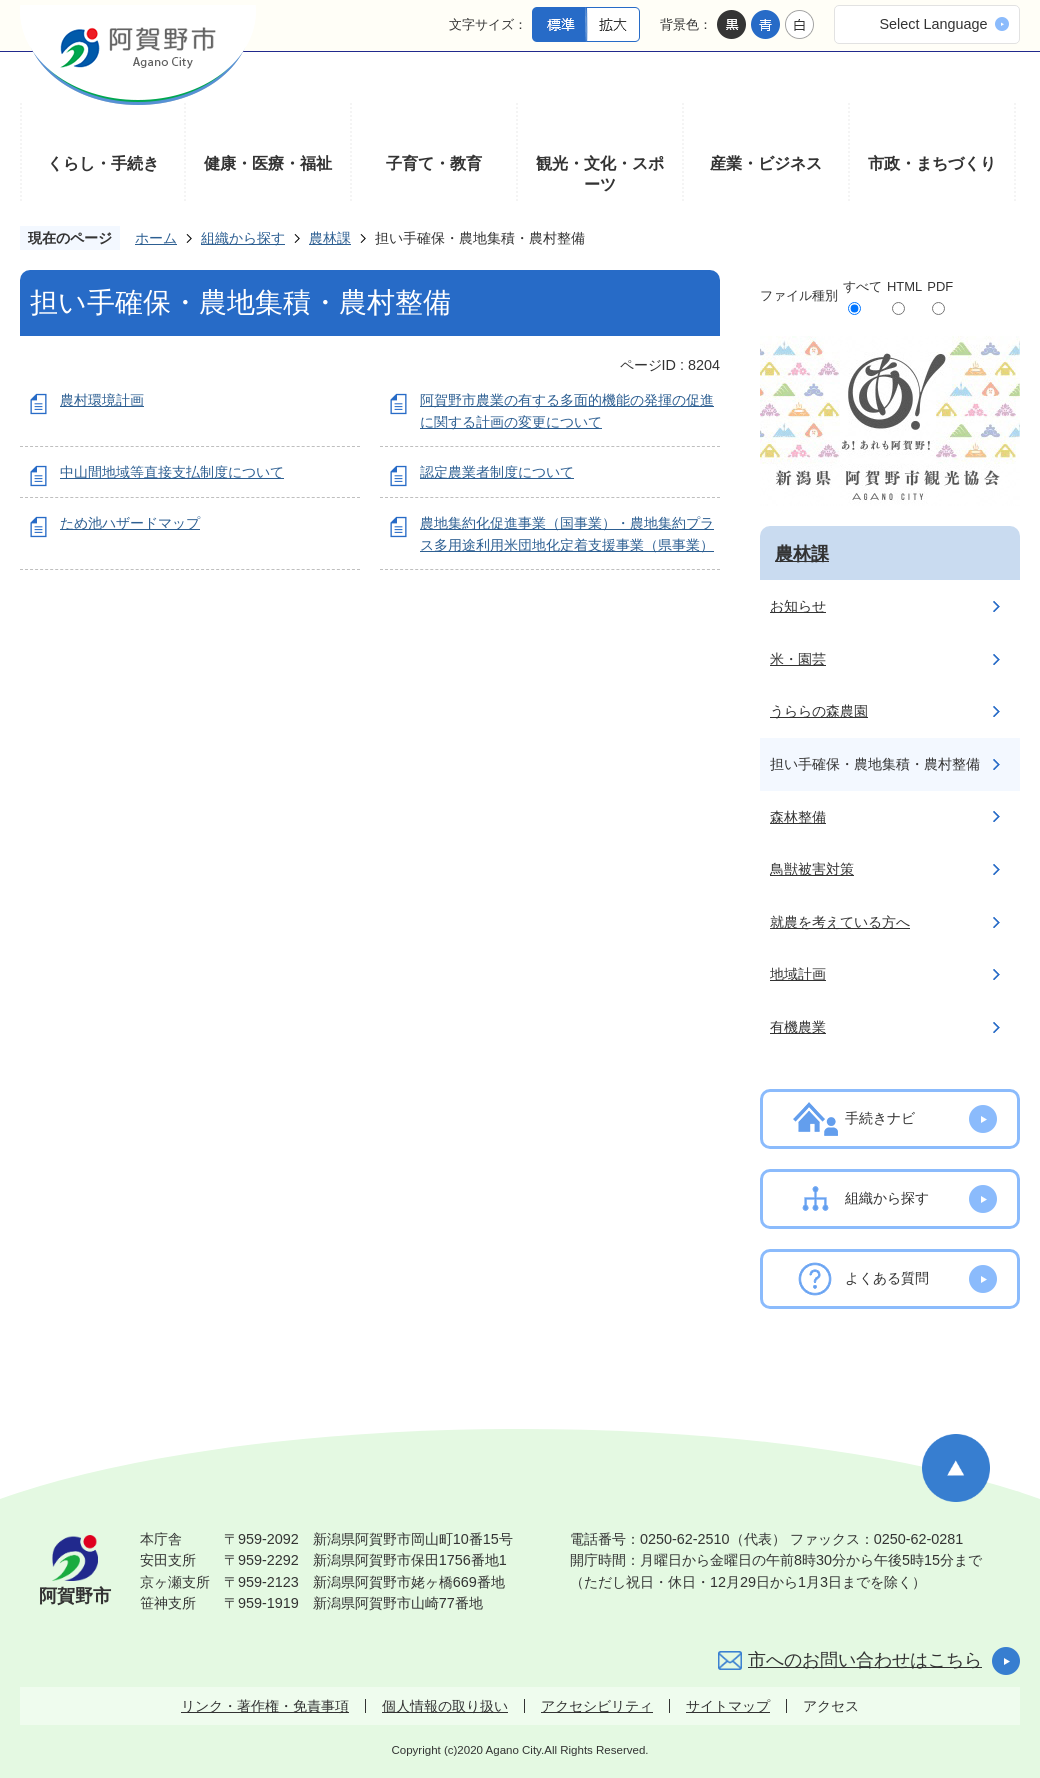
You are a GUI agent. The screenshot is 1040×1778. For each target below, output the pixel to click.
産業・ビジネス (766, 163)
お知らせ (798, 606)
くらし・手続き (103, 163)
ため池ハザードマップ (130, 523)
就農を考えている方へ (840, 922)
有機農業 (798, 1027)
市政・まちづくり (932, 163)
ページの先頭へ (956, 1468)
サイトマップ (728, 1706)
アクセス (831, 1706)
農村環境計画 (102, 400)
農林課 (330, 238)
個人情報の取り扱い (445, 1706)
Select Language (933, 24)
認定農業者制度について (497, 472)
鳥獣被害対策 (812, 869)
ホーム (156, 238)
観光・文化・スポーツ (600, 174)
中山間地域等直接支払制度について (172, 472)
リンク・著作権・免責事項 (265, 1706)
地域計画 (798, 974)
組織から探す (243, 238)
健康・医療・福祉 (268, 163)
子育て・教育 (434, 163)
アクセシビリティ (597, 1706)
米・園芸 (798, 659)
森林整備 (798, 817)
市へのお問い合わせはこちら (865, 1660)
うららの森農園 (819, 711)
